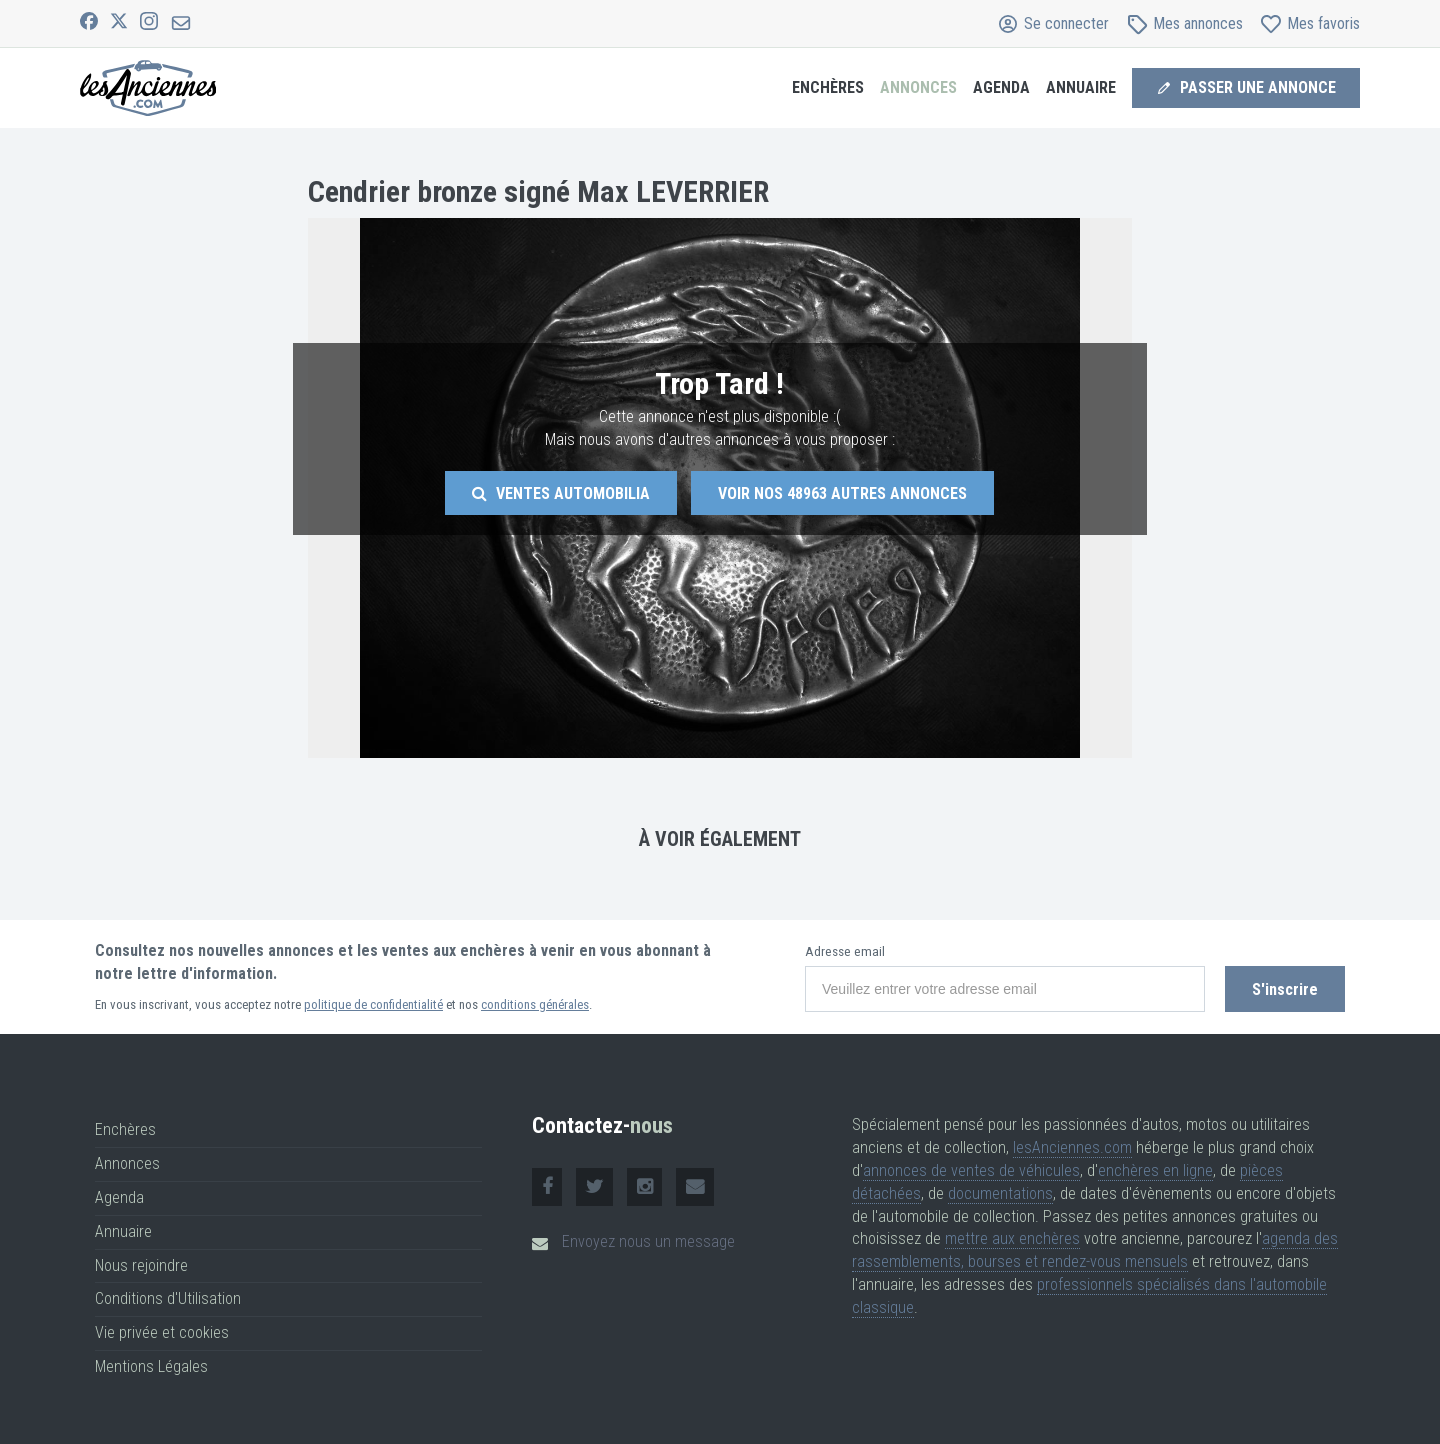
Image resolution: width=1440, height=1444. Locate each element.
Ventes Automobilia (561, 493)
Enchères (828, 87)
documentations (1000, 1193)
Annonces (918, 87)
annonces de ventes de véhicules (971, 1170)
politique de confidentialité (373, 1004)
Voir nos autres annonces (842, 493)
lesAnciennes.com (1072, 1147)
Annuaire (1081, 87)
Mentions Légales (151, 1366)
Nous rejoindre (141, 1265)
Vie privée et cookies (162, 1332)
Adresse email (845, 951)
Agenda (1001, 87)
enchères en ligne (1155, 1170)
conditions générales (535, 1004)
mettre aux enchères (1012, 1238)
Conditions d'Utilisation (168, 1298)
